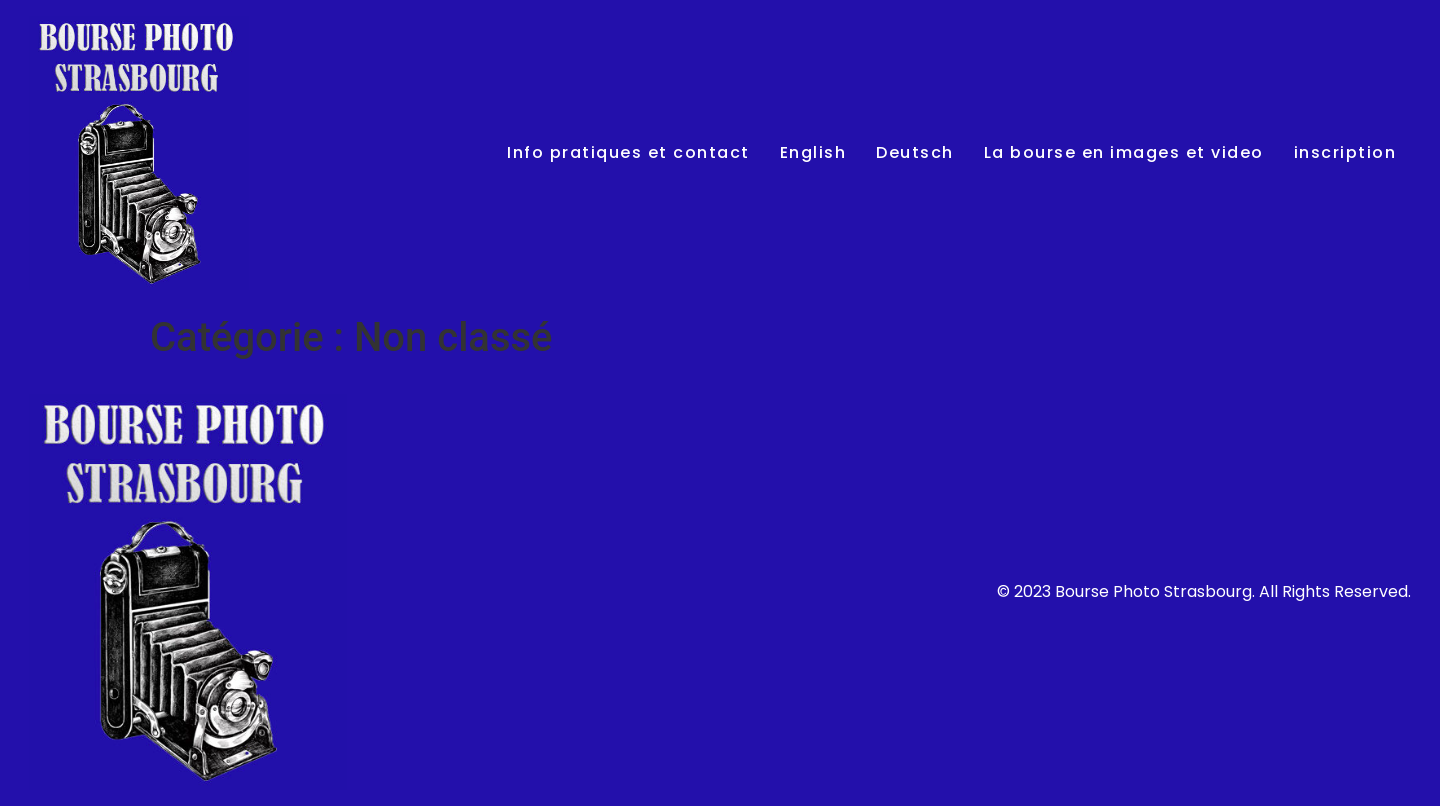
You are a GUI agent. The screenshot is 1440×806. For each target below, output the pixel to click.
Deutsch (915, 152)
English (813, 152)
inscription (1345, 152)
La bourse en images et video (1124, 152)
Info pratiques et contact (628, 152)
